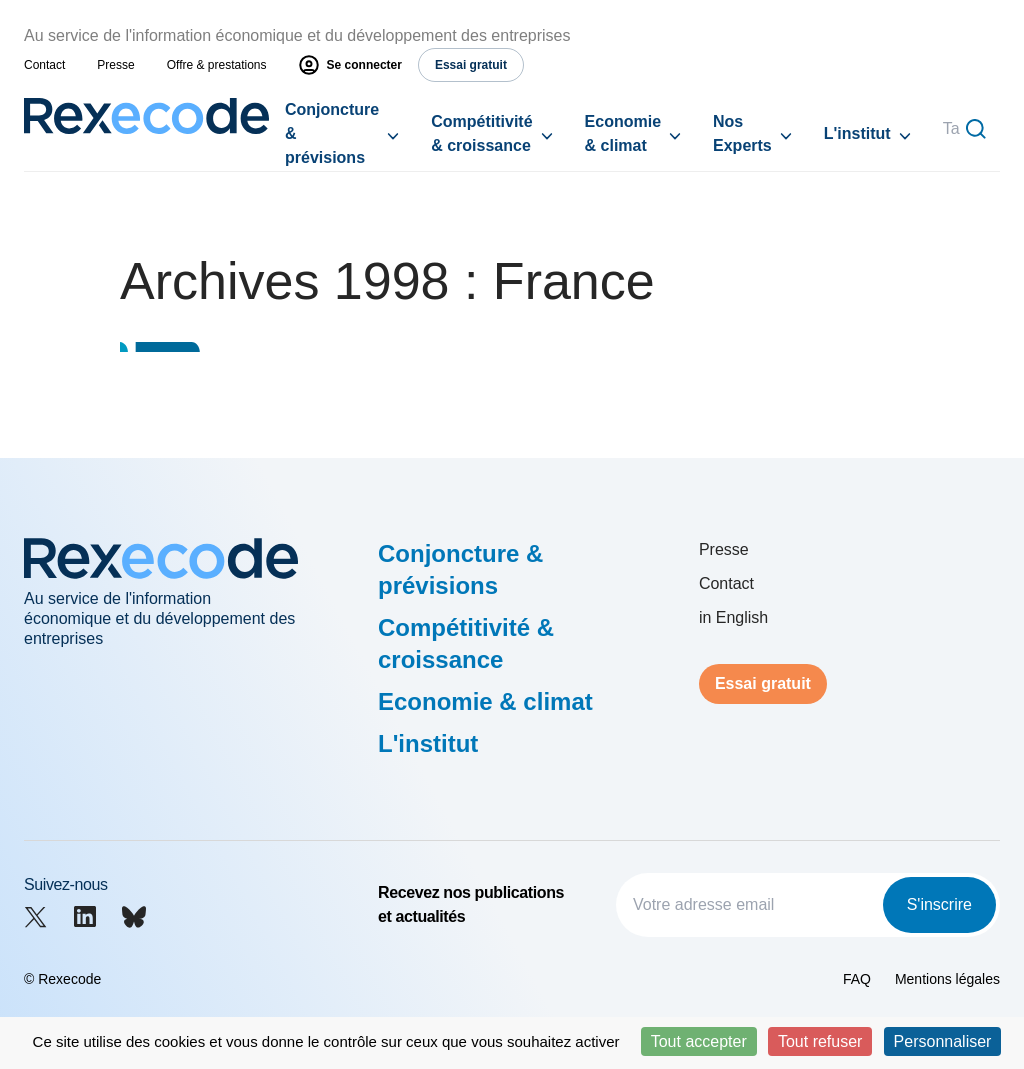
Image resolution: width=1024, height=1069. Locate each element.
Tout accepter (699, 1041)
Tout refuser (820, 1041)
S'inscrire (939, 904)
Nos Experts (742, 133)
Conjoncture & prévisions (332, 133)
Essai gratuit (763, 683)
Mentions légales (947, 979)
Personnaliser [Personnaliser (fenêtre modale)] (943, 1041)
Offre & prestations (217, 65)
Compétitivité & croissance (481, 133)
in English (733, 617)
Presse (115, 65)
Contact (44, 65)
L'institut (857, 133)
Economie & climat (623, 133)
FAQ (857, 979)
